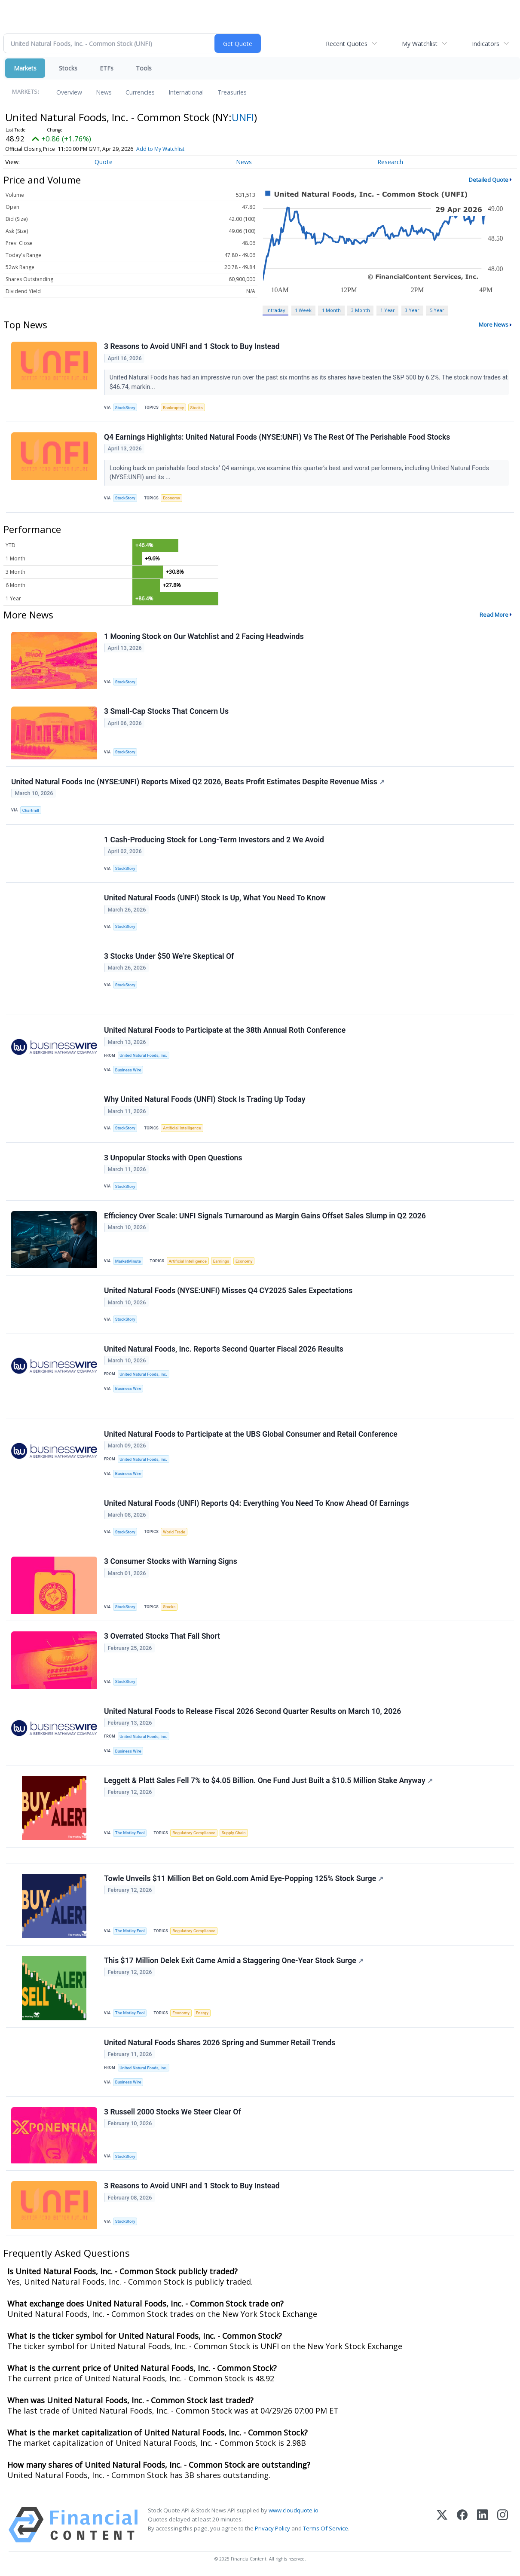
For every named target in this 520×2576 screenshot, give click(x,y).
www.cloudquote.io (293, 2511)
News (104, 92)
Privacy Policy (272, 2529)
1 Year (387, 310)
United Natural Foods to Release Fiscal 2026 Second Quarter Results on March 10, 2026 (252, 1711)
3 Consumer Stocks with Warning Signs (170, 1561)
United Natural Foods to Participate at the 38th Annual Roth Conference (225, 1030)
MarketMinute (128, 1261)
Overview (69, 92)
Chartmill (30, 810)
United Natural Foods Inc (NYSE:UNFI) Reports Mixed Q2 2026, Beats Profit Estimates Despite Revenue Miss (198, 781)
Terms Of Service (325, 2529)
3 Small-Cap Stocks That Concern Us (166, 711)
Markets (25, 68)
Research (390, 162)
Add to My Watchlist (160, 149)
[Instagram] (502, 2525)
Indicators (485, 44)
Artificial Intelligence (182, 1128)
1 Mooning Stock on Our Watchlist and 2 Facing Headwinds (204, 636)
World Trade (174, 1532)
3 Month (360, 310)
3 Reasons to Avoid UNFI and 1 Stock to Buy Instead (192, 346)
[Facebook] (462, 2525)
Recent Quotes (346, 44)
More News (493, 324)
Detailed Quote (488, 180)
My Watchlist (419, 44)
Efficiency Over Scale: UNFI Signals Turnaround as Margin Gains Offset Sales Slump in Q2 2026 (265, 1216)
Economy (171, 498)
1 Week (303, 310)
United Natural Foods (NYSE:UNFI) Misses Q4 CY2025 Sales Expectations (228, 1291)
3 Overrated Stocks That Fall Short (162, 1636)
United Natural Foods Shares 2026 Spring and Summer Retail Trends (219, 2043)
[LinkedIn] (482, 2525)
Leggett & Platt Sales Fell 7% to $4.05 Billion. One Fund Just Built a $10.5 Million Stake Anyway (268, 1781)
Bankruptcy (173, 407)
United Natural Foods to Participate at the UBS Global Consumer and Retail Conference (251, 1434)
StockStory (125, 407)
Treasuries (232, 92)
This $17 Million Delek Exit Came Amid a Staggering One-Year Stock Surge (234, 1961)
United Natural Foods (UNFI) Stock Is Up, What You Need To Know (215, 898)
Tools (144, 68)
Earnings (221, 1261)
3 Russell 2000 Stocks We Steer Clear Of (172, 2112)
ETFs (106, 68)
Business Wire (128, 1070)
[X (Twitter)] (442, 2525)
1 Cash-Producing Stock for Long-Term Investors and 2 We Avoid (214, 839)
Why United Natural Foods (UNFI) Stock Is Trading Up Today (205, 1099)
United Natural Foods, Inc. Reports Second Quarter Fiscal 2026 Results (223, 1349)
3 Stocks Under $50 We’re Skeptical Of (169, 956)
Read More (494, 614)
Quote (104, 162)
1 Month (331, 310)
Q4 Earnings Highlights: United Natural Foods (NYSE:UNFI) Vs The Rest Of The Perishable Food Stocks (277, 437)
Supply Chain (234, 1833)
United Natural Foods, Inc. (143, 1055)
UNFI (243, 117)
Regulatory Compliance (193, 1833)
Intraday (275, 310)
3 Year (412, 310)
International (186, 92)
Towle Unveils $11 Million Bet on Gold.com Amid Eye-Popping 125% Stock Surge (243, 1879)
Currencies (140, 92)
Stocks (68, 68)
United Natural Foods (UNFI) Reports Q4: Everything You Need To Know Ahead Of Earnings (256, 1503)
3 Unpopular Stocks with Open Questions (173, 1157)
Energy (202, 2013)
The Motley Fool (130, 1833)
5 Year (437, 310)
